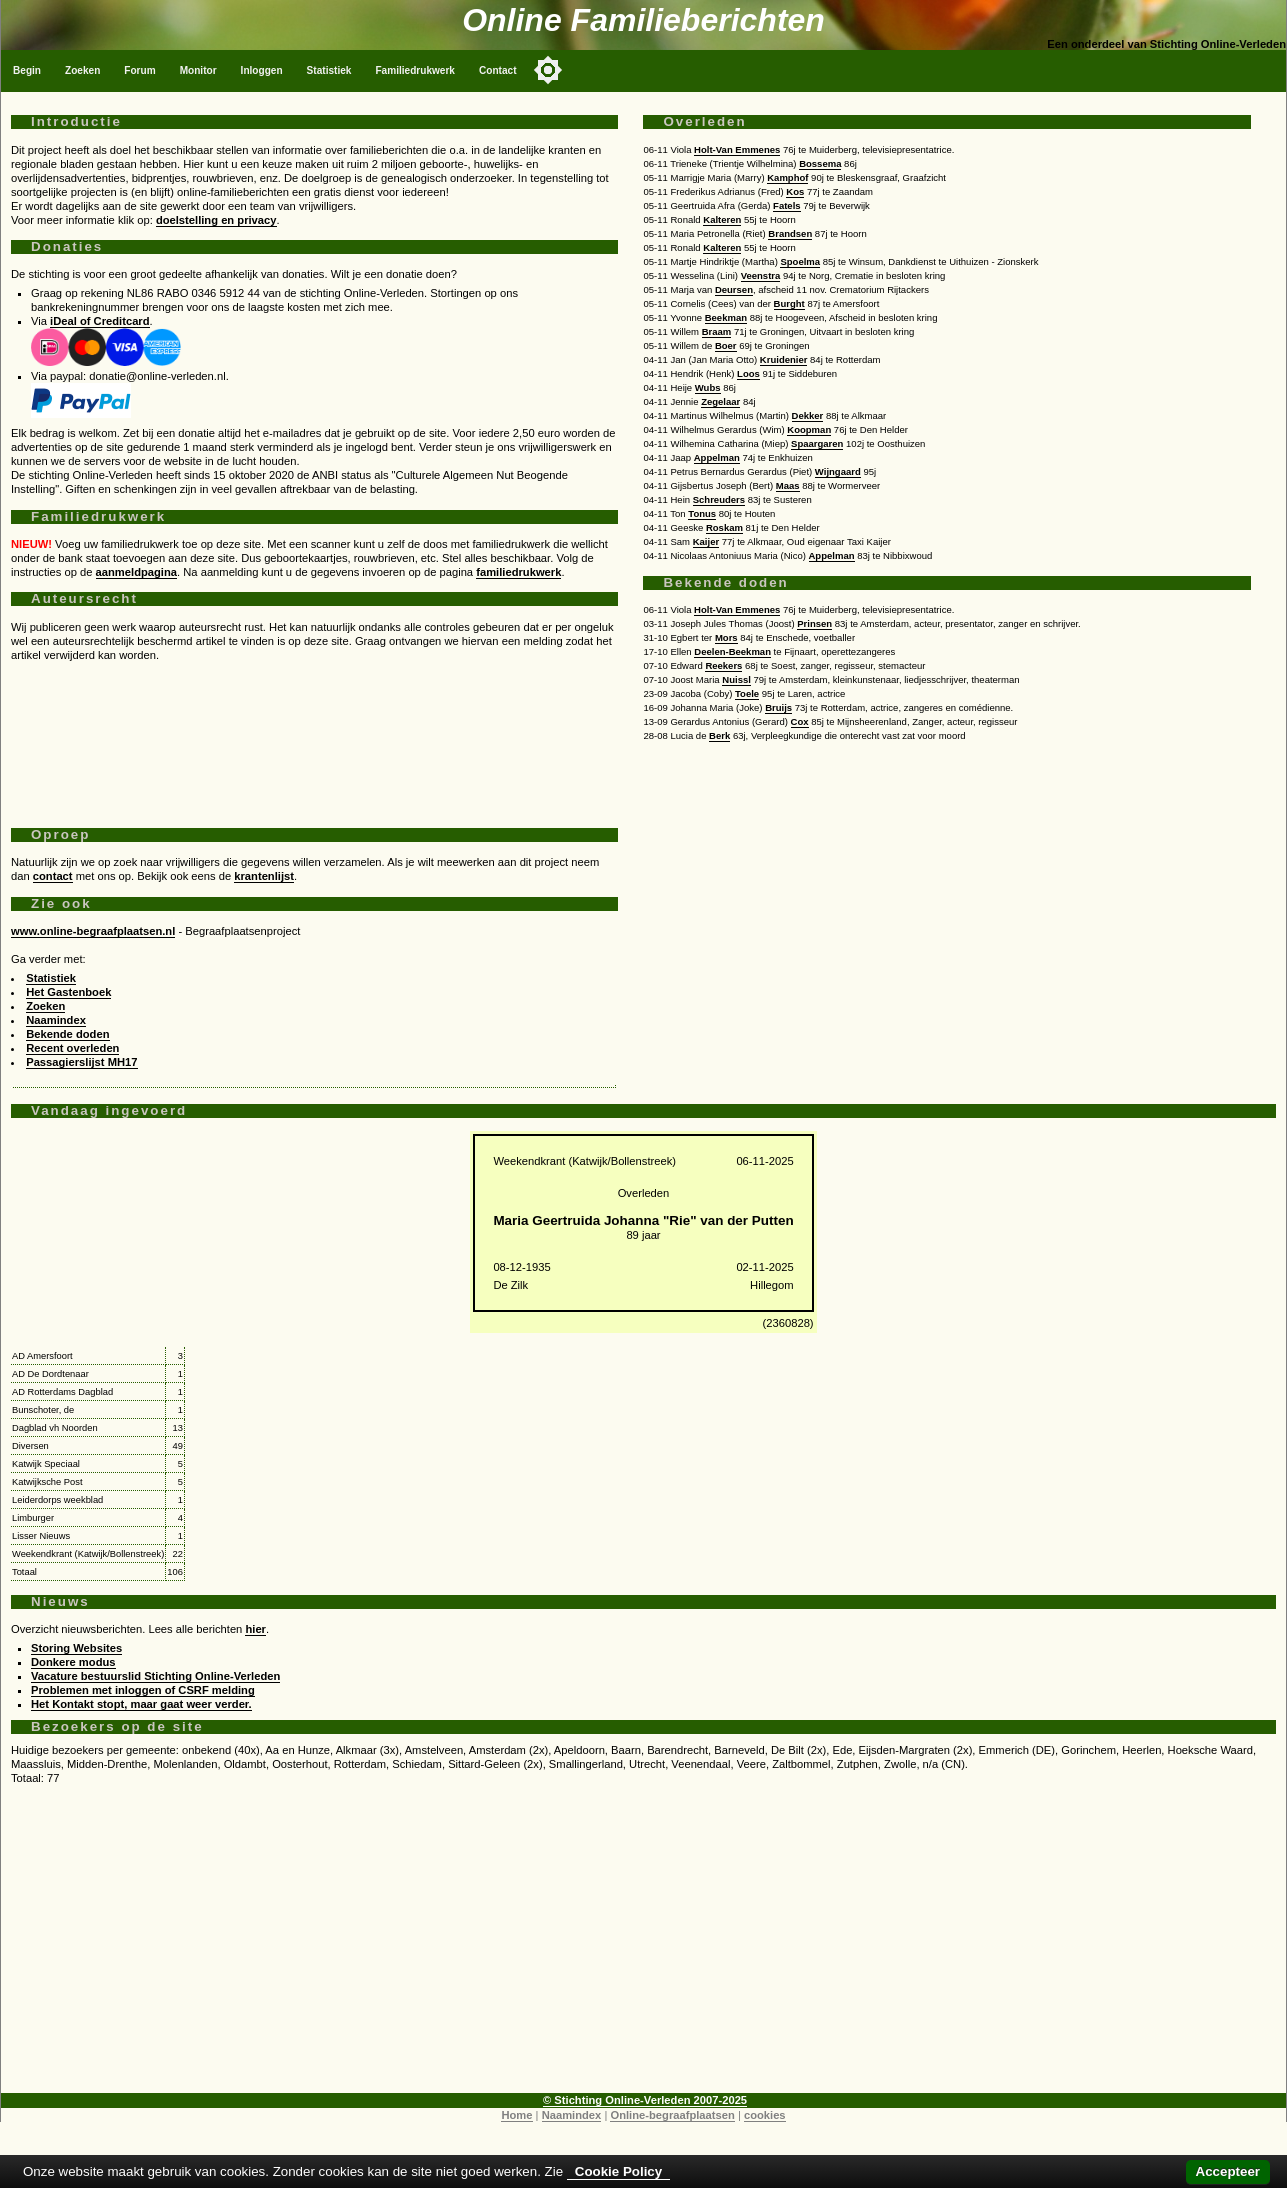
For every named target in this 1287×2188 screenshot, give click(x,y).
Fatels (787, 205)
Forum (139, 70)
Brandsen (790, 233)
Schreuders (719, 499)
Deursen (734, 289)
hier (255, 1629)
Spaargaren (817, 443)
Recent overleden (72, 1048)
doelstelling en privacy (216, 220)
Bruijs (778, 707)
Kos (795, 191)
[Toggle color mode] (548, 70)
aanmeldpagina (136, 572)
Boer (726, 345)
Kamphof (787, 177)
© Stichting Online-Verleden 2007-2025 (645, 2100)
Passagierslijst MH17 (81, 1062)
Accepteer (1228, 2171)
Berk (719, 735)
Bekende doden (67, 1034)
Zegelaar (720, 401)
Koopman (809, 429)
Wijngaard (838, 471)
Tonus (702, 513)
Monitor (198, 70)
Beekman (726, 317)
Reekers (723, 665)
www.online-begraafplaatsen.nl (93, 931)
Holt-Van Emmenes (737, 149)
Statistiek (329, 70)
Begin (27, 70)
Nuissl (736, 679)
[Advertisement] (315, 737)
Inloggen (262, 70)
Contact (498, 70)
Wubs (708, 387)
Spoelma (800, 261)
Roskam (724, 527)
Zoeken (82, 70)
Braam (717, 331)
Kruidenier (784, 359)
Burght (789, 303)
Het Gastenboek (68, 992)
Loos (748, 373)
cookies (765, 2115)
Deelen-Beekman (732, 651)
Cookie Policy (618, 2171)
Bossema (820, 163)
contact (53, 876)
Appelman (717, 457)
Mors (726, 637)
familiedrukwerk (518, 572)
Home (516, 2115)
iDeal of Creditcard (99, 321)
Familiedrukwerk (415, 70)
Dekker (808, 415)
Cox (800, 721)
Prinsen (814, 623)
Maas (788, 485)
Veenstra (761, 275)
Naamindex (56, 1020)
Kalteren (722, 219)
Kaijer (706, 541)
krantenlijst (264, 876)
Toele (747, 693)
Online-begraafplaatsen (672, 2115)
